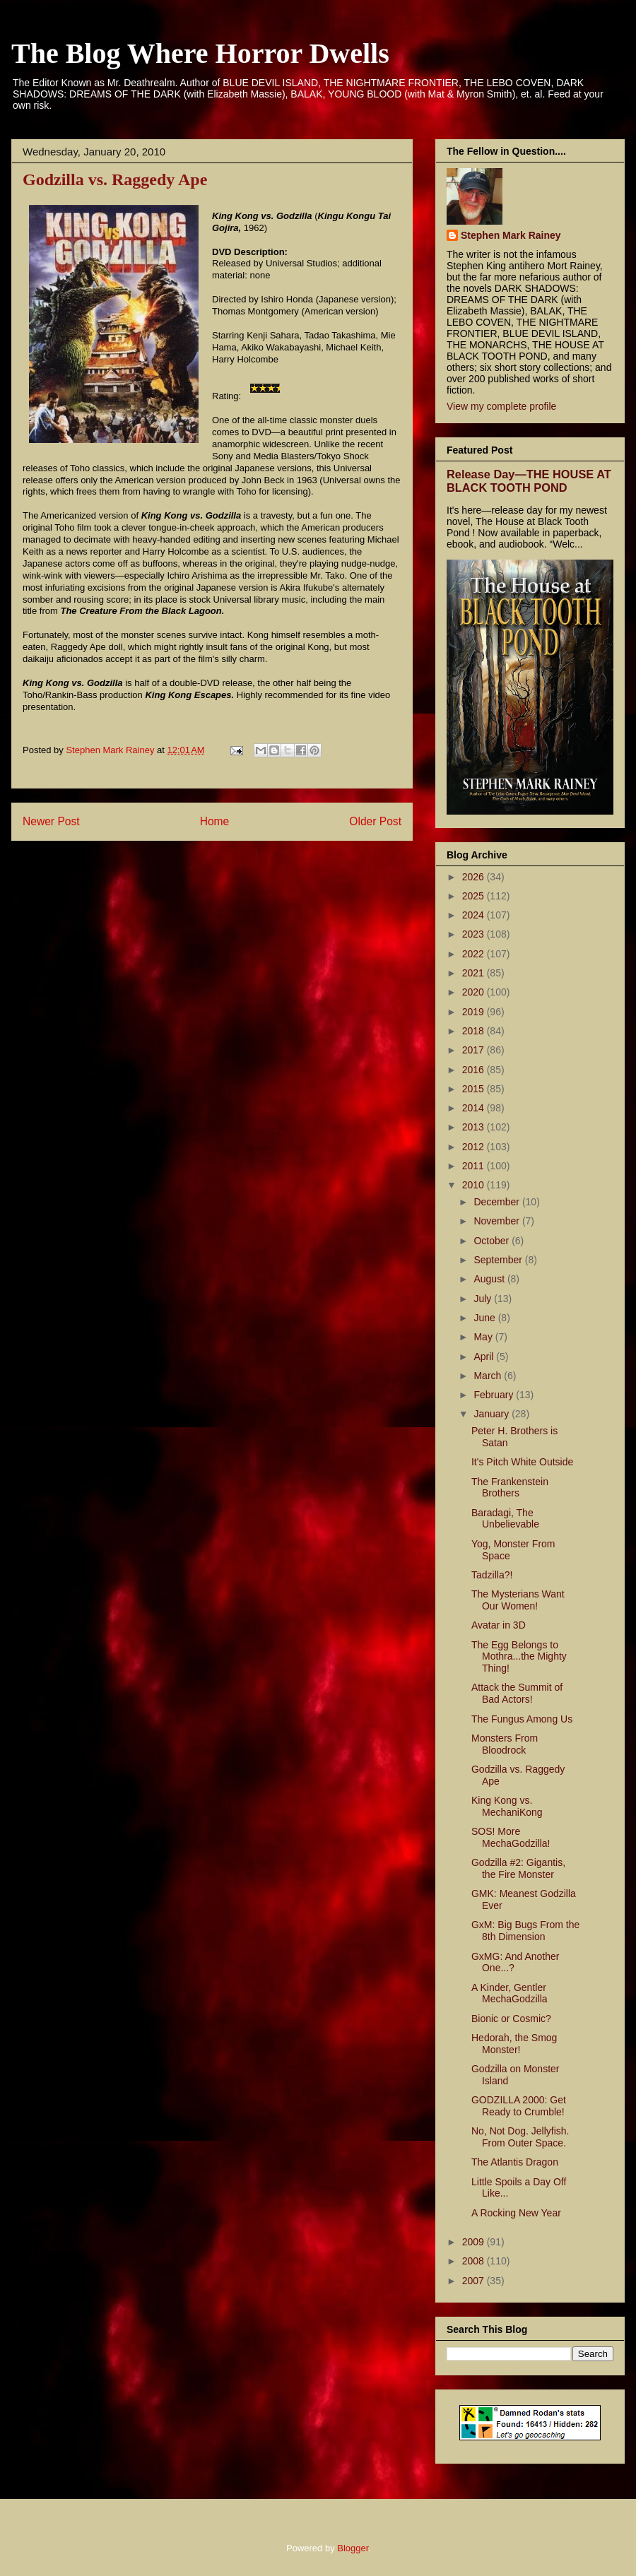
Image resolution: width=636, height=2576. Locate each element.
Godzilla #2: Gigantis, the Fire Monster (518, 1868)
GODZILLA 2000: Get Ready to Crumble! (518, 2105)
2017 (474, 1050)
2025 (474, 896)
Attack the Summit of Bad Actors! (517, 1693)
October (492, 1240)
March (488, 1375)
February (494, 1394)
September (498, 1259)
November (497, 1221)
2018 (474, 1030)
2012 (474, 1146)
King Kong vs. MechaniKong (507, 1806)
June (485, 1317)
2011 (474, 1165)
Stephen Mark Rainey (511, 235)
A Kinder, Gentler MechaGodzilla (509, 1993)
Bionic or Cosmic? (511, 2018)
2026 (474, 876)
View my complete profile (501, 406)
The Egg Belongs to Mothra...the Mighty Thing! (519, 1656)
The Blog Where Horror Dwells (200, 53)
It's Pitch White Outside (522, 1461)
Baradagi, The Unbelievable (505, 1518)
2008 (474, 2261)
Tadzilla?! (491, 1575)
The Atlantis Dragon (514, 2162)
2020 (474, 992)
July (483, 1298)
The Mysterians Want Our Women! (518, 1600)
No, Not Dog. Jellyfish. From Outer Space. (520, 2137)
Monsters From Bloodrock (504, 1744)
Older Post (375, 821)
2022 (474, 953)
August (490, 1278)
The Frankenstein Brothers (509, 1487)
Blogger (352, 2548)
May (484, 1336)
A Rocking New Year (516, 2212)
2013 (474, 1127)
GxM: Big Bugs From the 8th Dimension (525, 1930)
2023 (474, 934)
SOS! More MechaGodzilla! (510, 1837)
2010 (474, 1184)
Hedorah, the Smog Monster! (514, 2043)
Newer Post (51, 821)
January (492, 1413)
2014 (474, 1107)
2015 (474, 1088)
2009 (474, 2241)
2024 (474, 915)
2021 (474, 973)
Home (215, 821)
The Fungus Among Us (521, 1719)
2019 (474, 1011)
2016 (474, 1069)
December (497, 1201)
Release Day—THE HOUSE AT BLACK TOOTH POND (529, 481)
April (484, 1356)
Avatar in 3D (498, 1625)
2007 (474, 2280)
